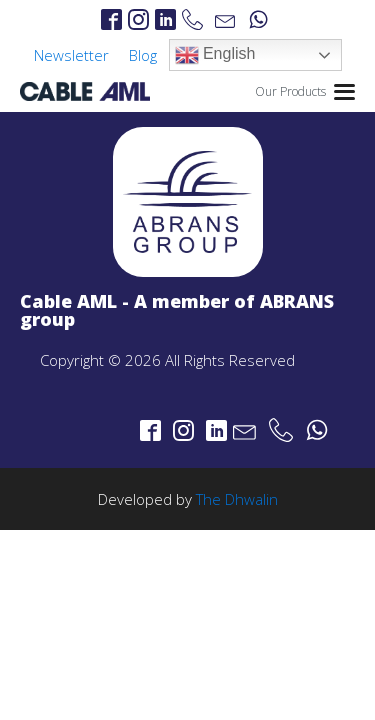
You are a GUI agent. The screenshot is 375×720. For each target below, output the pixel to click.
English (215, 55)
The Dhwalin (237, 499)
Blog (143, 55)
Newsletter (71, 55)
